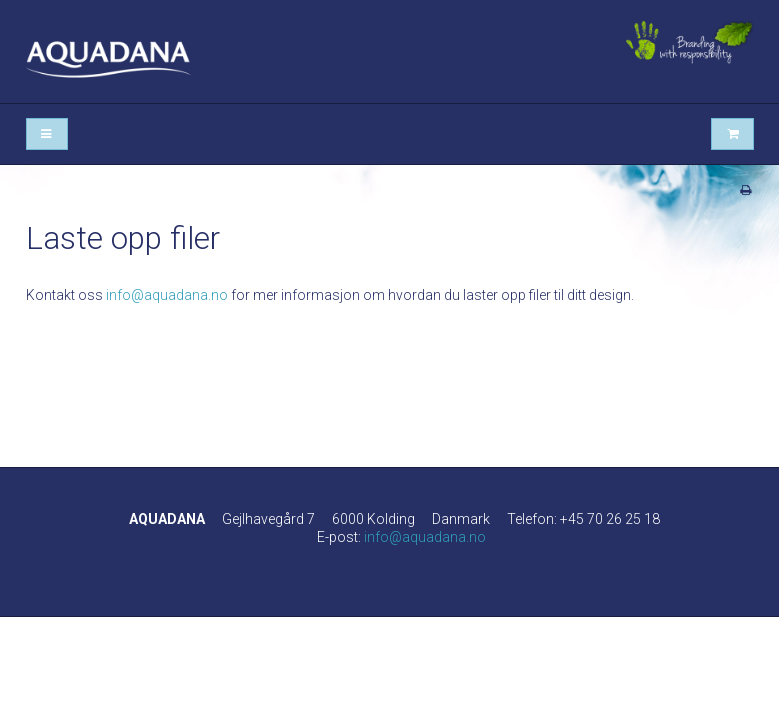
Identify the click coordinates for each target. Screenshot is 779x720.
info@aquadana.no (167, 295)
